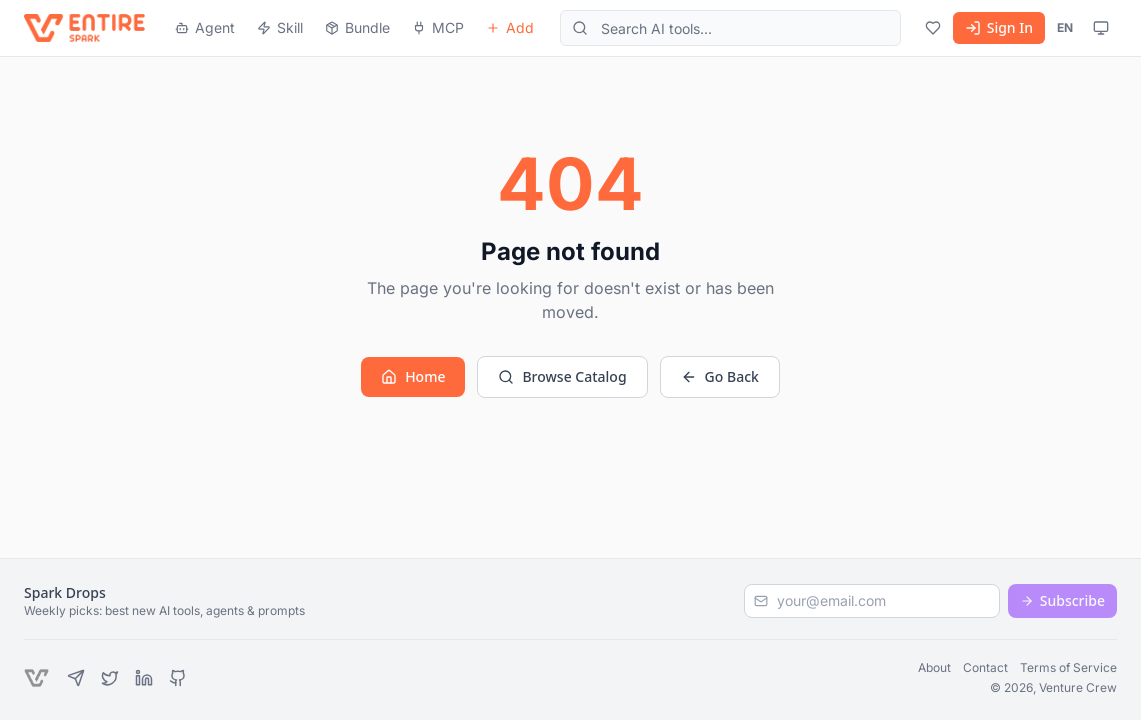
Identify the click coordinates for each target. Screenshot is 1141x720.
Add (510, 27)
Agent (205, 27)
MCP (438, 27)
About (934, 667)
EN (1065, 27)
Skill (280, 27)
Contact (985, 667)
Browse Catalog (562, 376)
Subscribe (1062, 600)
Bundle (357, 27)
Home (413, 376)
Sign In (999, 27)
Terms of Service (1068, 667)
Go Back (720, 376)
